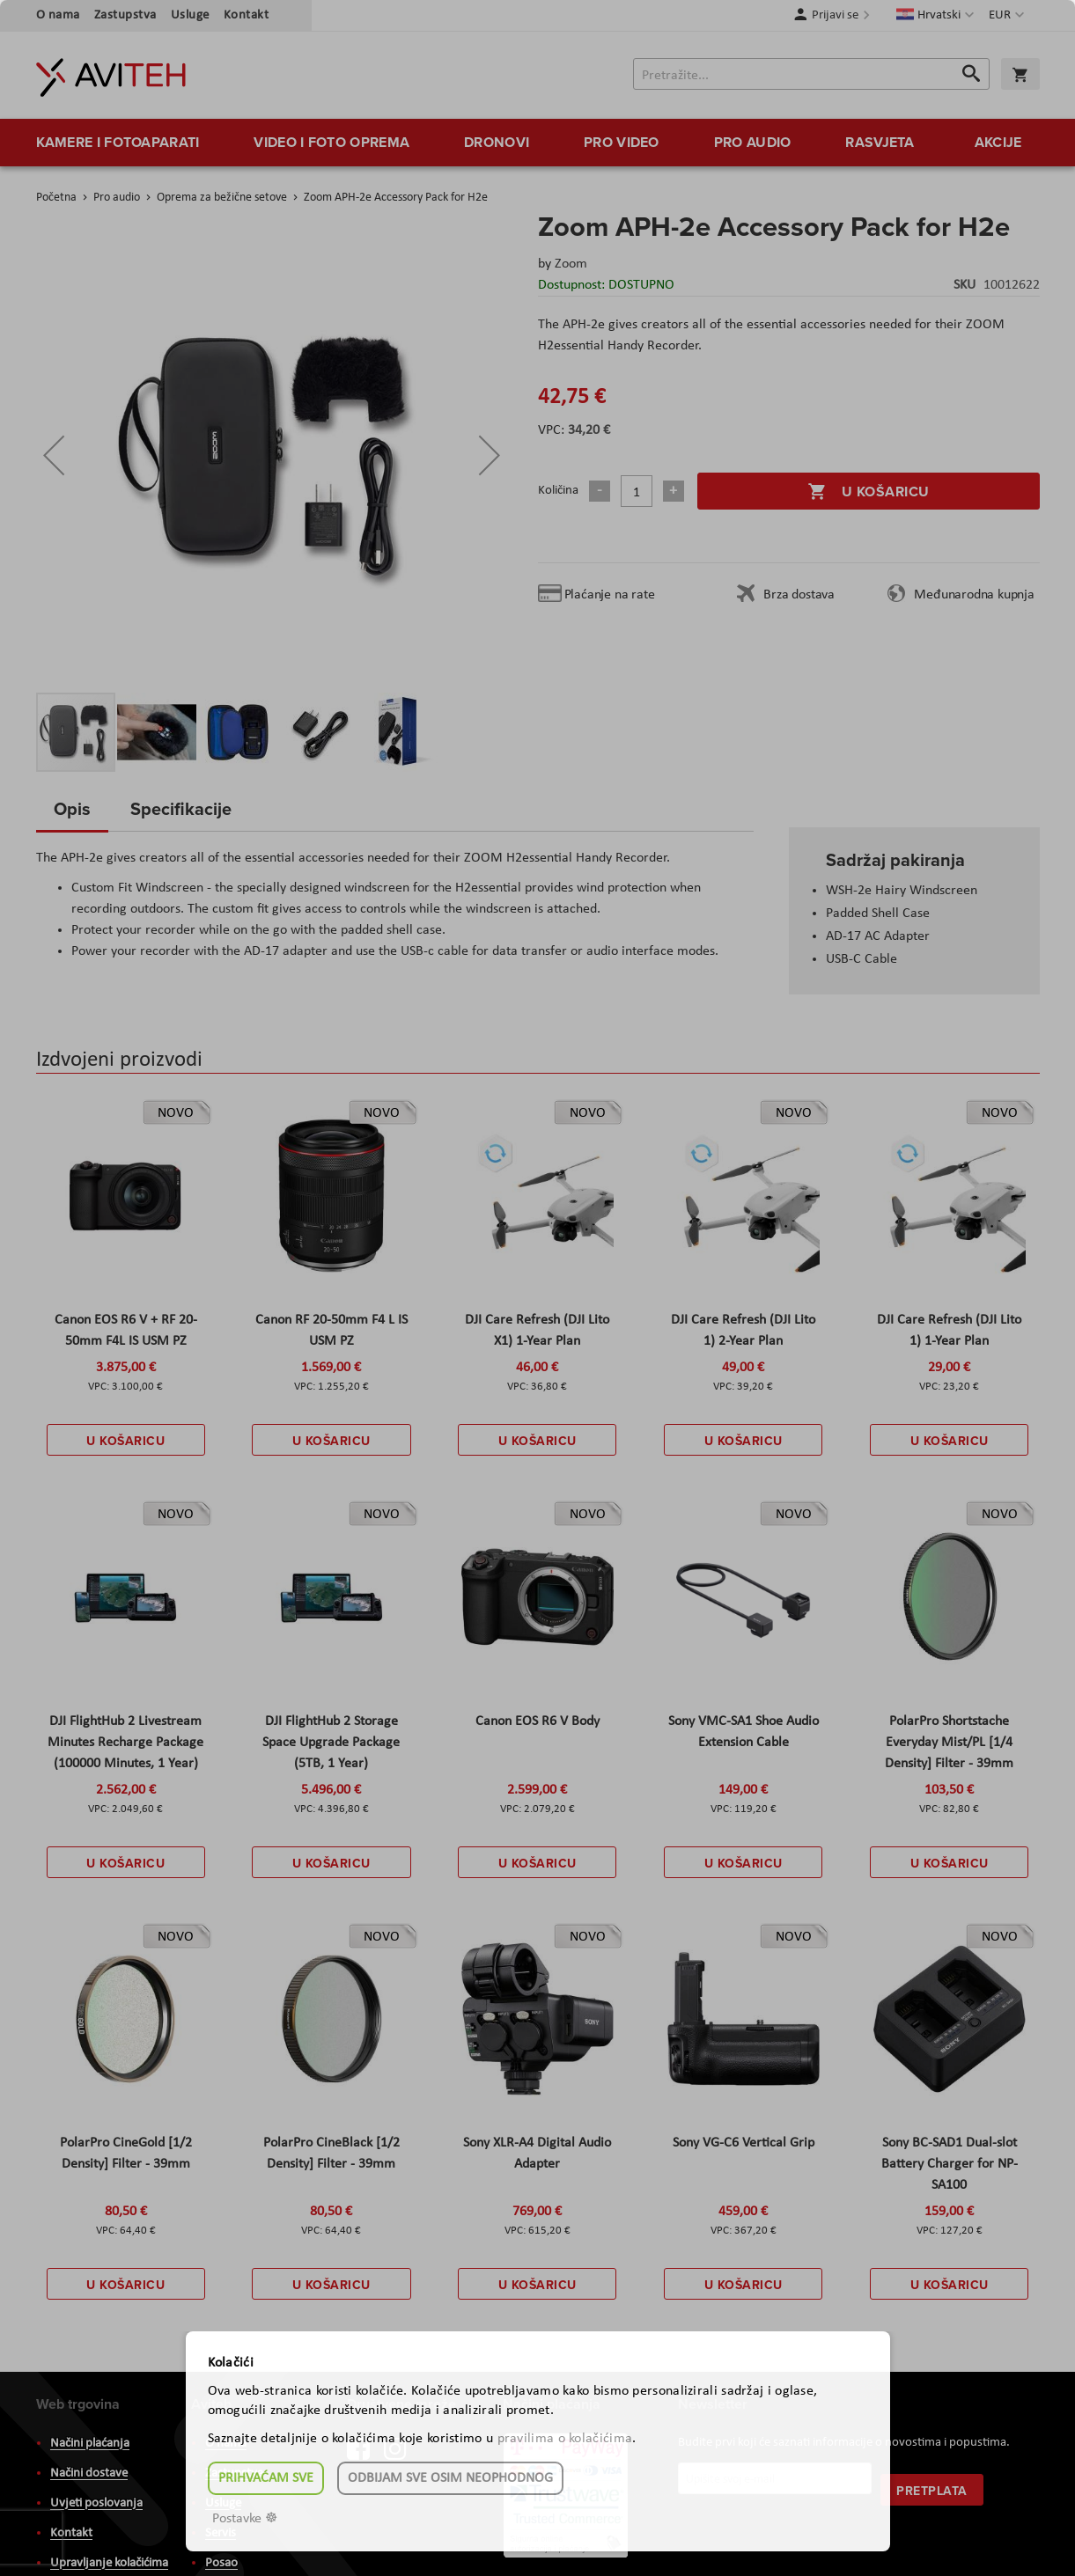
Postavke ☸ (244, 2519)
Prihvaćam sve (265, 2478)
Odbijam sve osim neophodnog (450, 2478)
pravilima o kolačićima (565, 2439)
